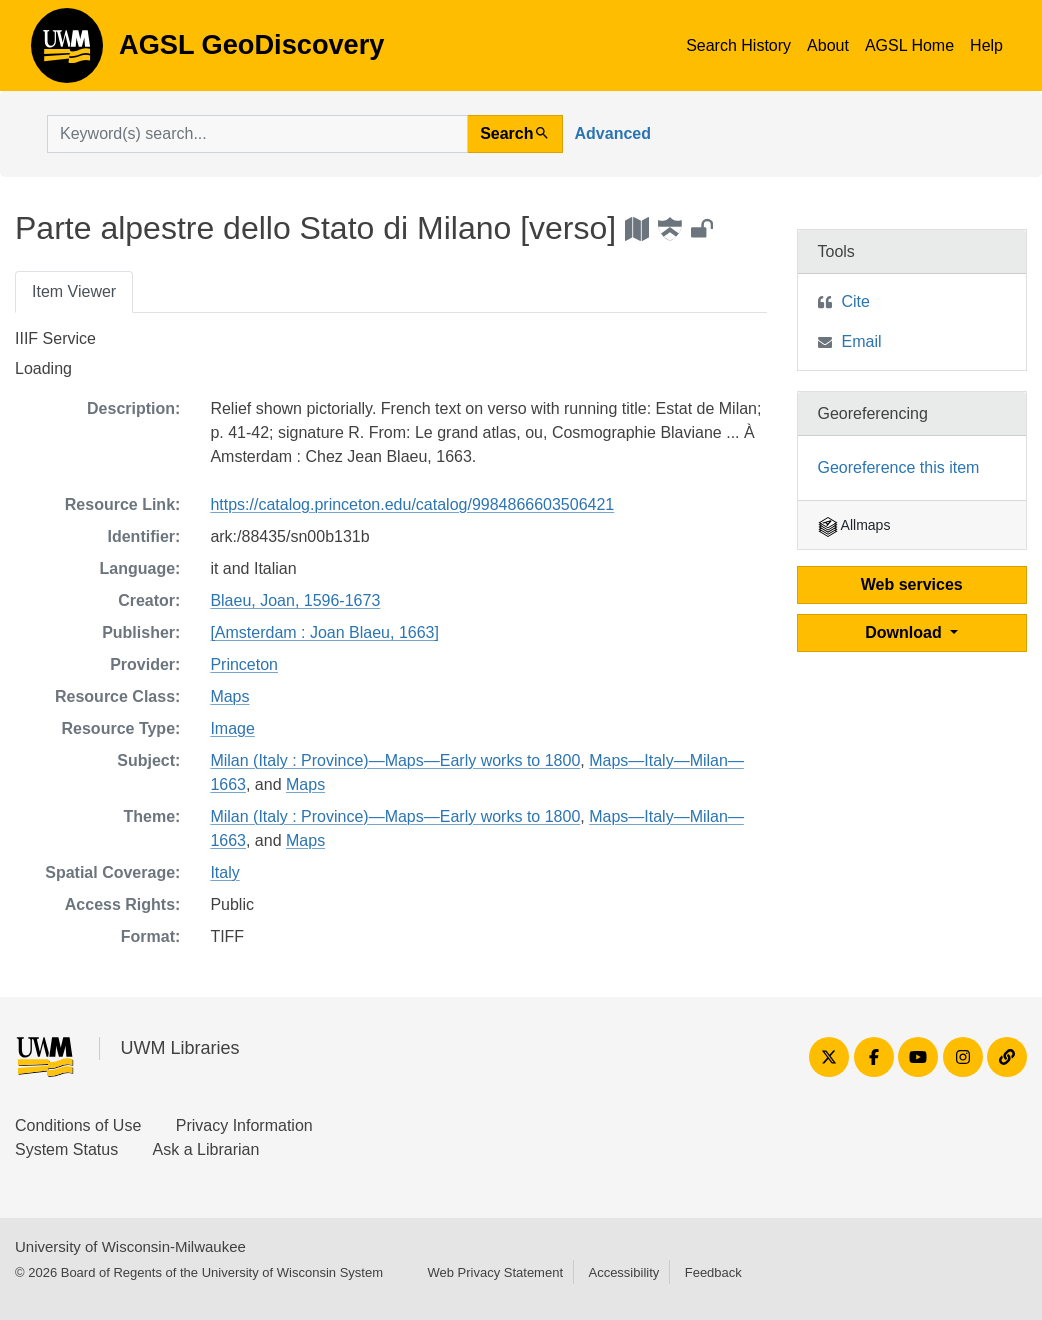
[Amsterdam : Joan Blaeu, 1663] (324, 632)
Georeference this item (899, 467)
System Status (66, 1149)
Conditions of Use (78, 1125)
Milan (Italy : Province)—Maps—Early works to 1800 (395, 760)
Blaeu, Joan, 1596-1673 (295, 600)
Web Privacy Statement (495, 1272)
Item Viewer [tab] (74, 291)
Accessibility (623, 1272)
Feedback (713, 1272)
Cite (856, 301)
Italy (224, 872)
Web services (912, 584)
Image (232, 728)
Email (862, 341)
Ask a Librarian (206, 1149)
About (828, 45)
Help (986, 45)
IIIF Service (55, 338)
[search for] (257, 134)
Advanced (613, 133)
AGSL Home (909, 45)
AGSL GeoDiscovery (67, 52)
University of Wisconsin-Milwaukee (130, 1246)
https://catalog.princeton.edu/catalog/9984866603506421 (412, 504)
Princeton (244, 664)
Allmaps (854, 525)
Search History (738, 45)
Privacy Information (244, 1125)
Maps (229, 696)
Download (905, 632)
